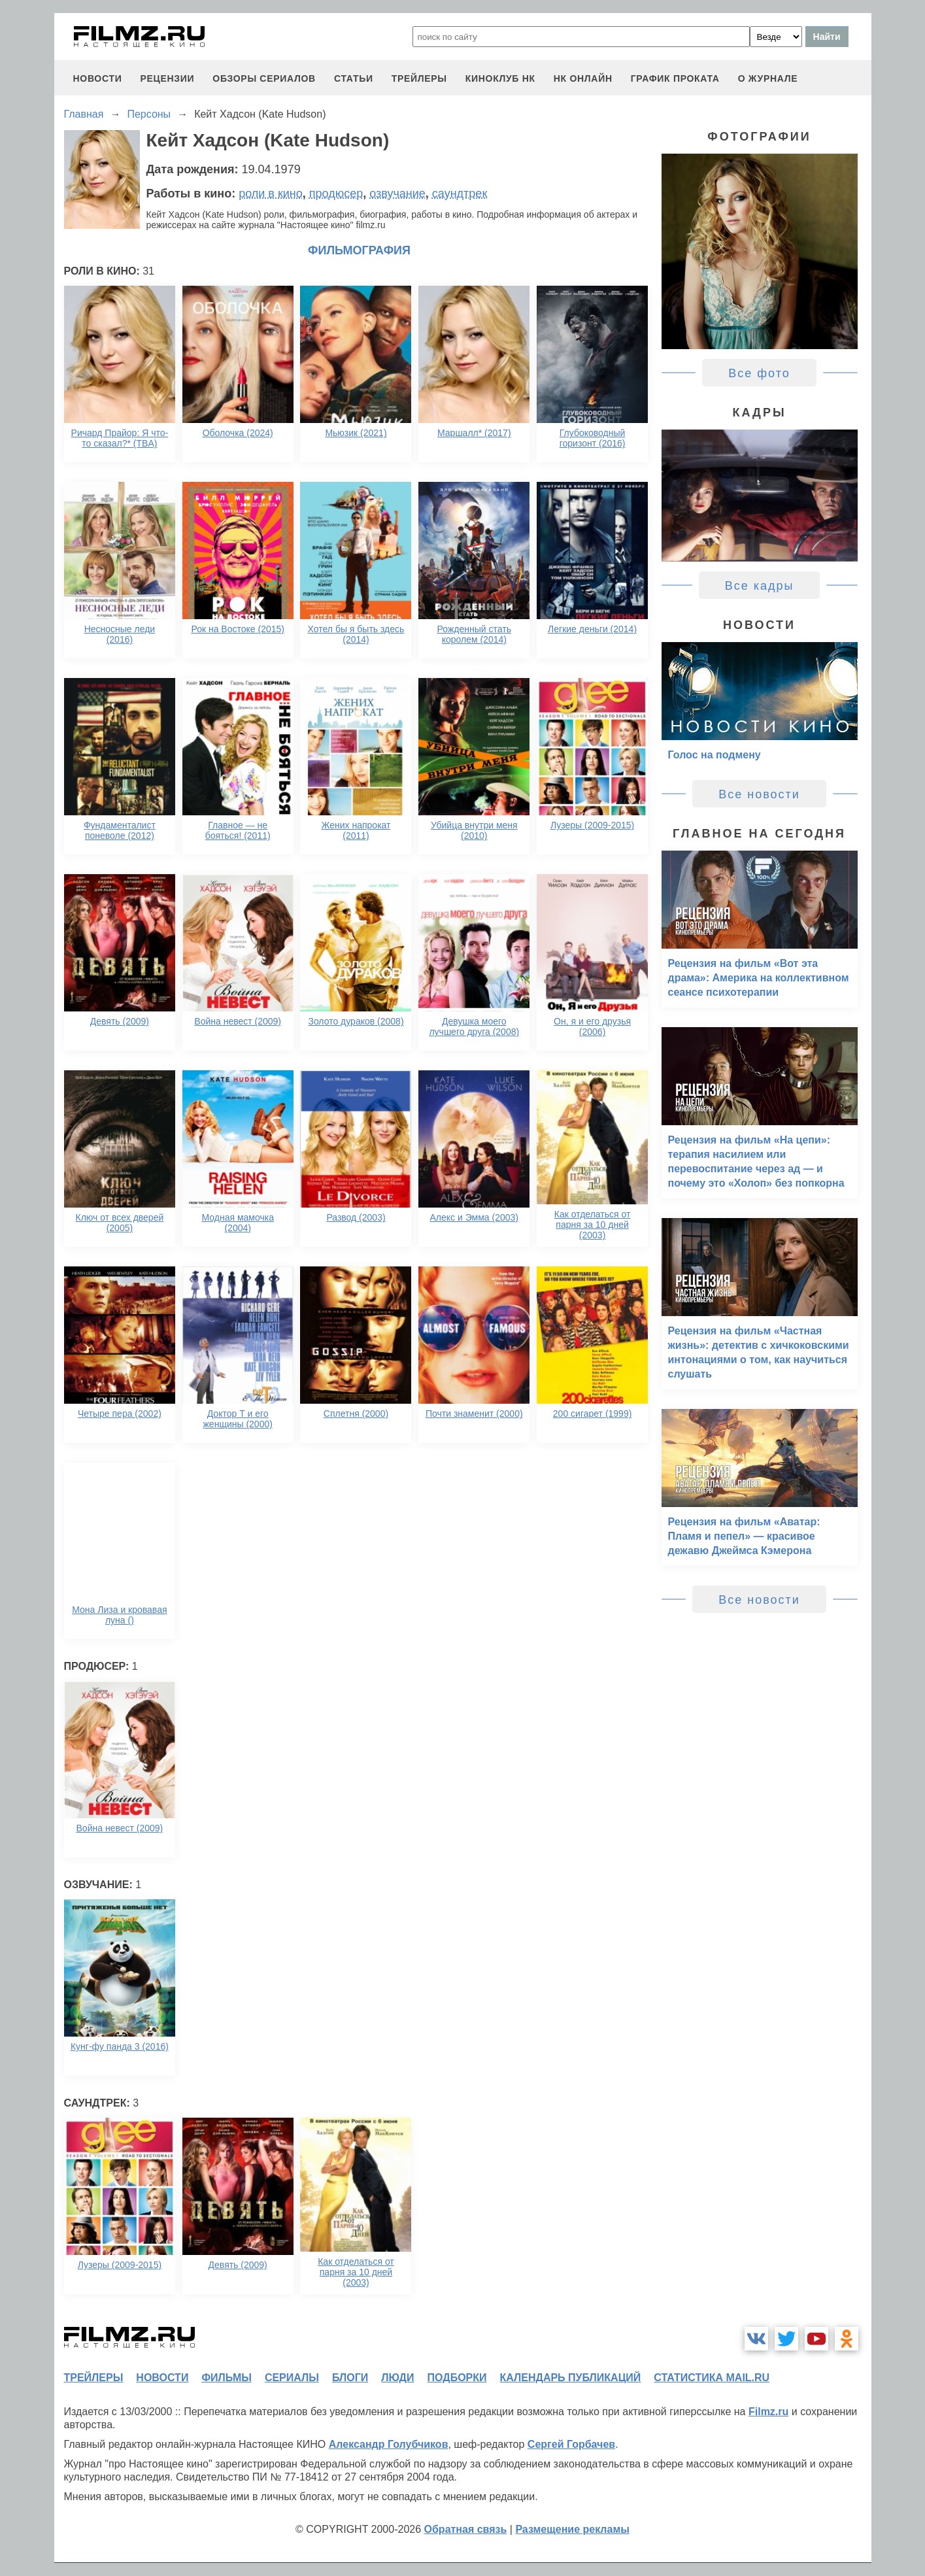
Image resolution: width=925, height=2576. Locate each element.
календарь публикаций (570, 2377)
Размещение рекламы (572, 2529)
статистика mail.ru (711, 2377)
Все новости (759, 794)
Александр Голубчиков (388, 2444)
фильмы (226, 2377)
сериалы (292, 2377)
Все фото (759, 373)
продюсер (336, 193)
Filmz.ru (768, 2411)
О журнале (768, 78)
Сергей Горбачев (571, 2444)
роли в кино (271, 193)
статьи (353, 78)
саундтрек (459, 193)
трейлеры (419, 78)
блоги (350, 2377)
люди (397, 2377)
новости (97, 78)
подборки (457, 2377)
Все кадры (759, 585)
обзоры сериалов (264, 78)
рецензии (167, 78)
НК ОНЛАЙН (583, 78)
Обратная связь (465, 2529)
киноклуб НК (500, 78)
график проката (675, 78)
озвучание (397, 193)
